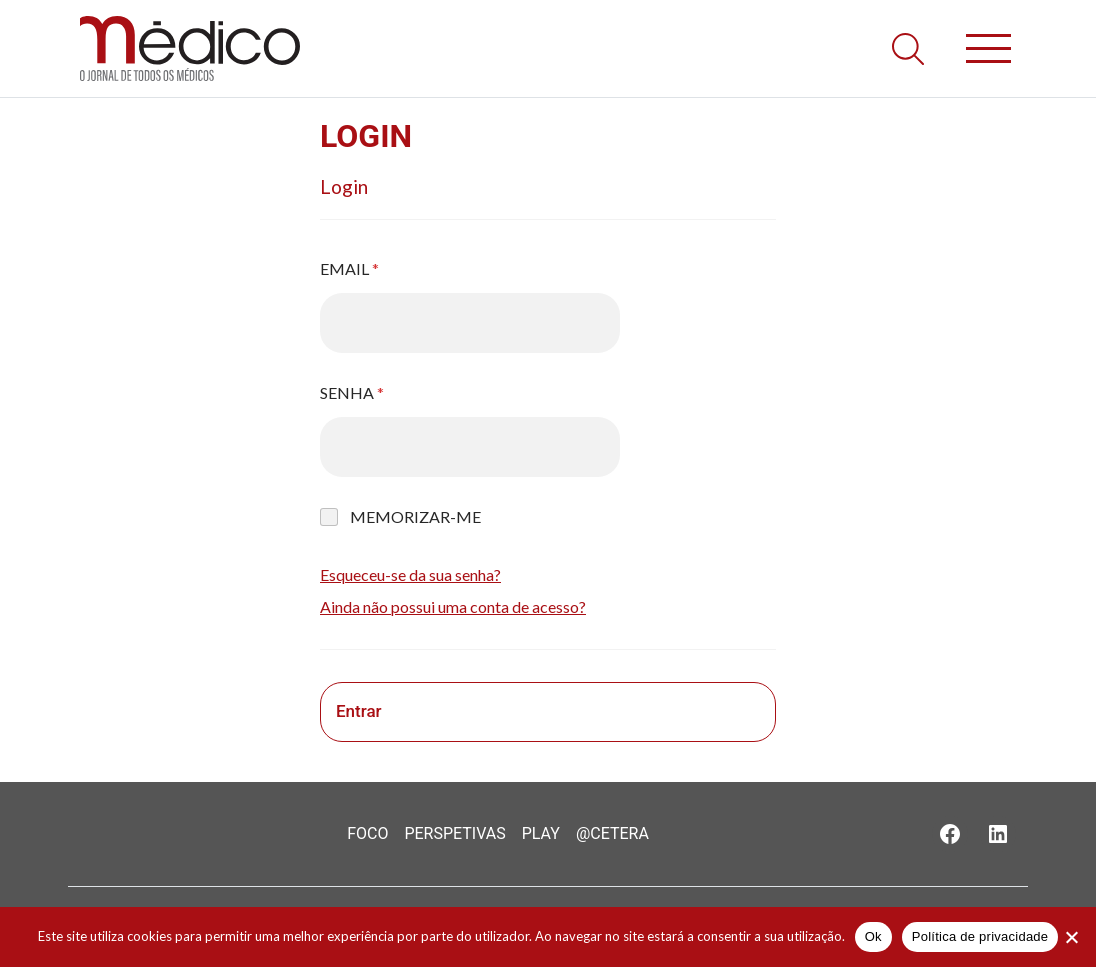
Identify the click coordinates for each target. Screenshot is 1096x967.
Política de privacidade (980, 936)
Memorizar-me (415, 516)
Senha (352, 392)
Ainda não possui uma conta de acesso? (453, 606)
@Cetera (612, 833)
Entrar (359, 711)
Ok (873, 936)
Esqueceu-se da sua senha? (410, 574)
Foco (367, 833)
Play (541, 833)
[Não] (1071, 937)
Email (349, 268)
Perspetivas (454, 833)
